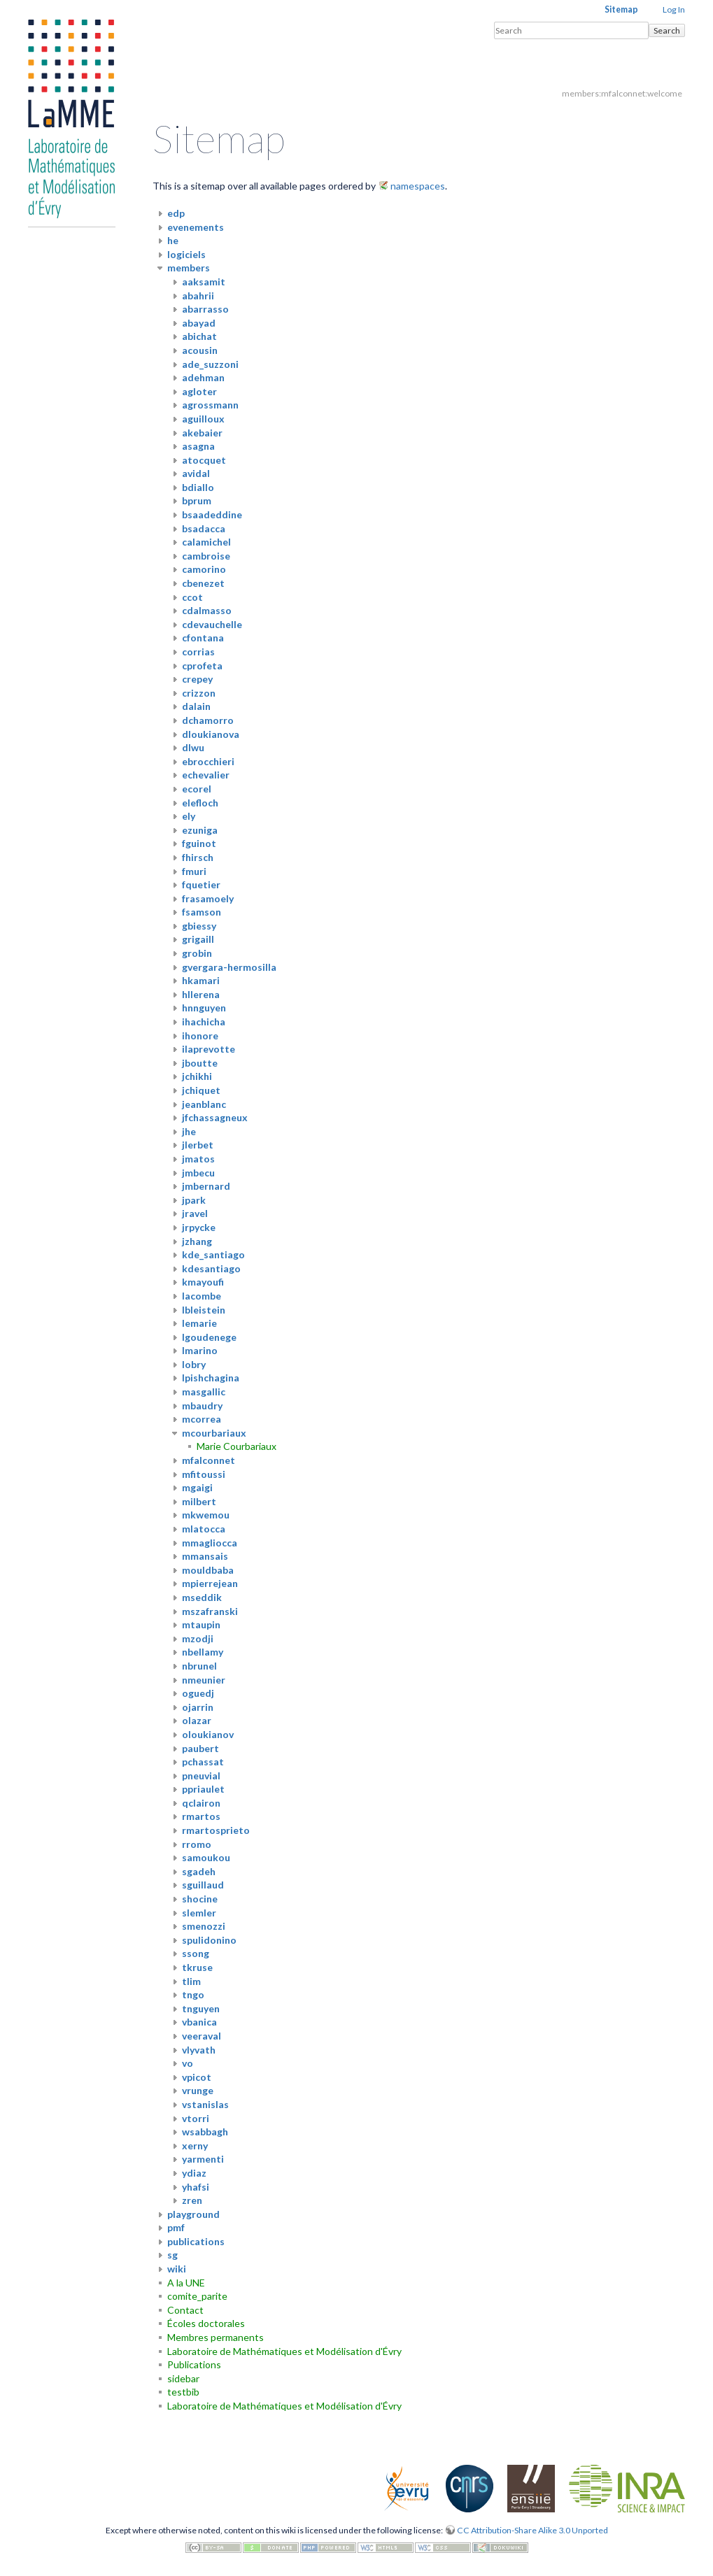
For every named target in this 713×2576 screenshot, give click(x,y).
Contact (185, 2310)
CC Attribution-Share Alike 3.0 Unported (532, 2530)
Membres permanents (215, 2337)
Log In (674, 9)
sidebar (183, 2378)
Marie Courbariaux (236, 1446)
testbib (183, 2392)
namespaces (417, 186)
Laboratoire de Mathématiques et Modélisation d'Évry (284, 2351)
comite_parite (197, 2296)
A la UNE (186, 2283)
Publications (194, 2364)
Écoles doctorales (206, 2323)
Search (667, 30)
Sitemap (621, 9)
